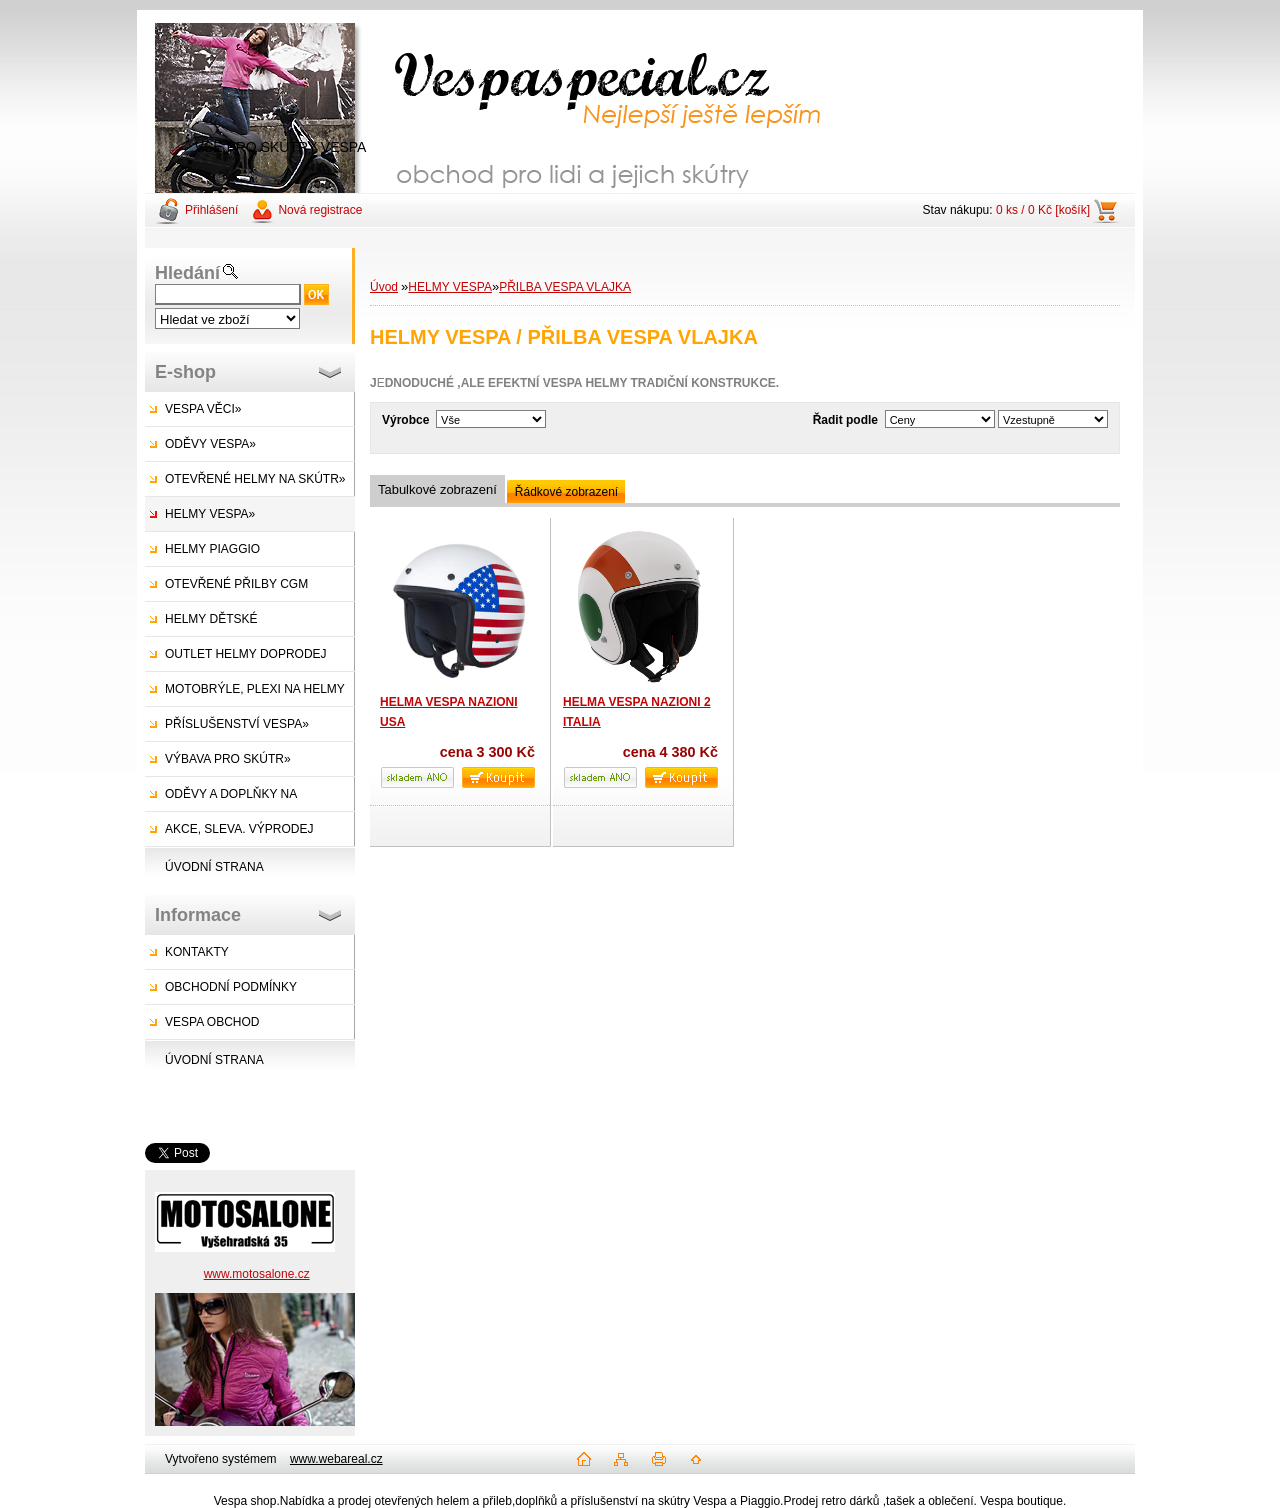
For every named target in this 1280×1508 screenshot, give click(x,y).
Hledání (187, 273)
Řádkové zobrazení (566, 492)
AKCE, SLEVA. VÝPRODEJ (239, 829)
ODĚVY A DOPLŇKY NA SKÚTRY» (221, 799)
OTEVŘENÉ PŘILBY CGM (236, 584)
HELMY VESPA (450, 287)
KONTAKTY (197, 952)
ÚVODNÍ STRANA (214, 867)
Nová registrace (320, 210)
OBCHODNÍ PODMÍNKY (231, 987)
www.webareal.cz (336, 1459)
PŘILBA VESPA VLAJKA (565, 287)
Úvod (384, 287)
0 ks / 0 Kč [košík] (1043, 210)
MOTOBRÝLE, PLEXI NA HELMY (255, 689)
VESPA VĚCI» (203, 409)
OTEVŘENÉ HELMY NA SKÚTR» (255, 479)
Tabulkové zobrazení (437, 489)
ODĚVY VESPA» (210, 444)
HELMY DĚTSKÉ (211, 619)
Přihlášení (211, 210)
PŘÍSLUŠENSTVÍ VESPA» (237, 724)
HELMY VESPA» (210, 514)
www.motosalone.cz (257, 1274)
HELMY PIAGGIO (212, 549)
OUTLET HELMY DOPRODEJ (246, 654)
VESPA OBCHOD (212, 1022)
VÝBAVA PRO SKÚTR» (228, 759)
